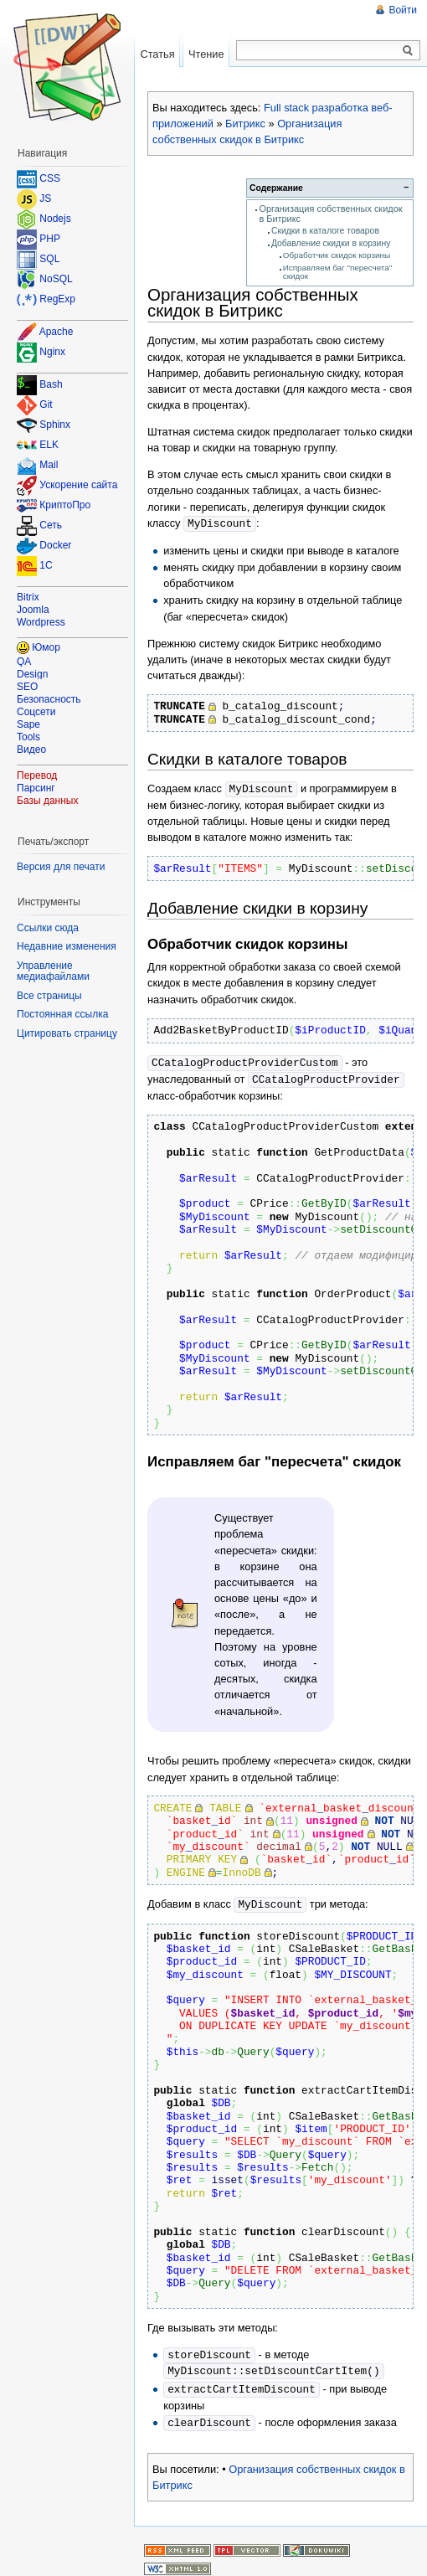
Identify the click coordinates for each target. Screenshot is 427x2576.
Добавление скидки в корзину (330, 243)
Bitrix (28, 597)
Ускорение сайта (78, 486)
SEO (27, 687)
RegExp (57, 299)
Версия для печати (61, 867)
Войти (402, 10)
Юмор (46, 647)
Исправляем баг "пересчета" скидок (337, 272)
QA (24, 661)
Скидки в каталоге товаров (325, 230)
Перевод (37, 775)
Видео (31, 749)
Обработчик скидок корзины (336, 255)
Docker (55, 546)
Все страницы (49, 996)
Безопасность (49, 699)
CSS (49, 178)
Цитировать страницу (67, 1033)
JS (45, 198)
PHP (49, 239)
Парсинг (36, 788)
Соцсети (36, 712)
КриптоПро (64, 506)
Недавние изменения (66, 946)
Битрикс (245, 123)
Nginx (52, 352)
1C (45, 566)
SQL (49, 259)
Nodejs (54, 218)
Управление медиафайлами (53, 971)
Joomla (33, 610)
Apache (56, 331)
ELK (49, 445)
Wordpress (41, 622)
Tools (28, 737)
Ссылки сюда (48, 928)
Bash (50, 385)
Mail (48, 465)
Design (32, 674)
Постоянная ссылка (62, 1014)
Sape (28, 724)
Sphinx (54, 425)
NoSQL (55, 279)
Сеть (50, 526)
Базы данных (47, 800)
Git (45, 405)
